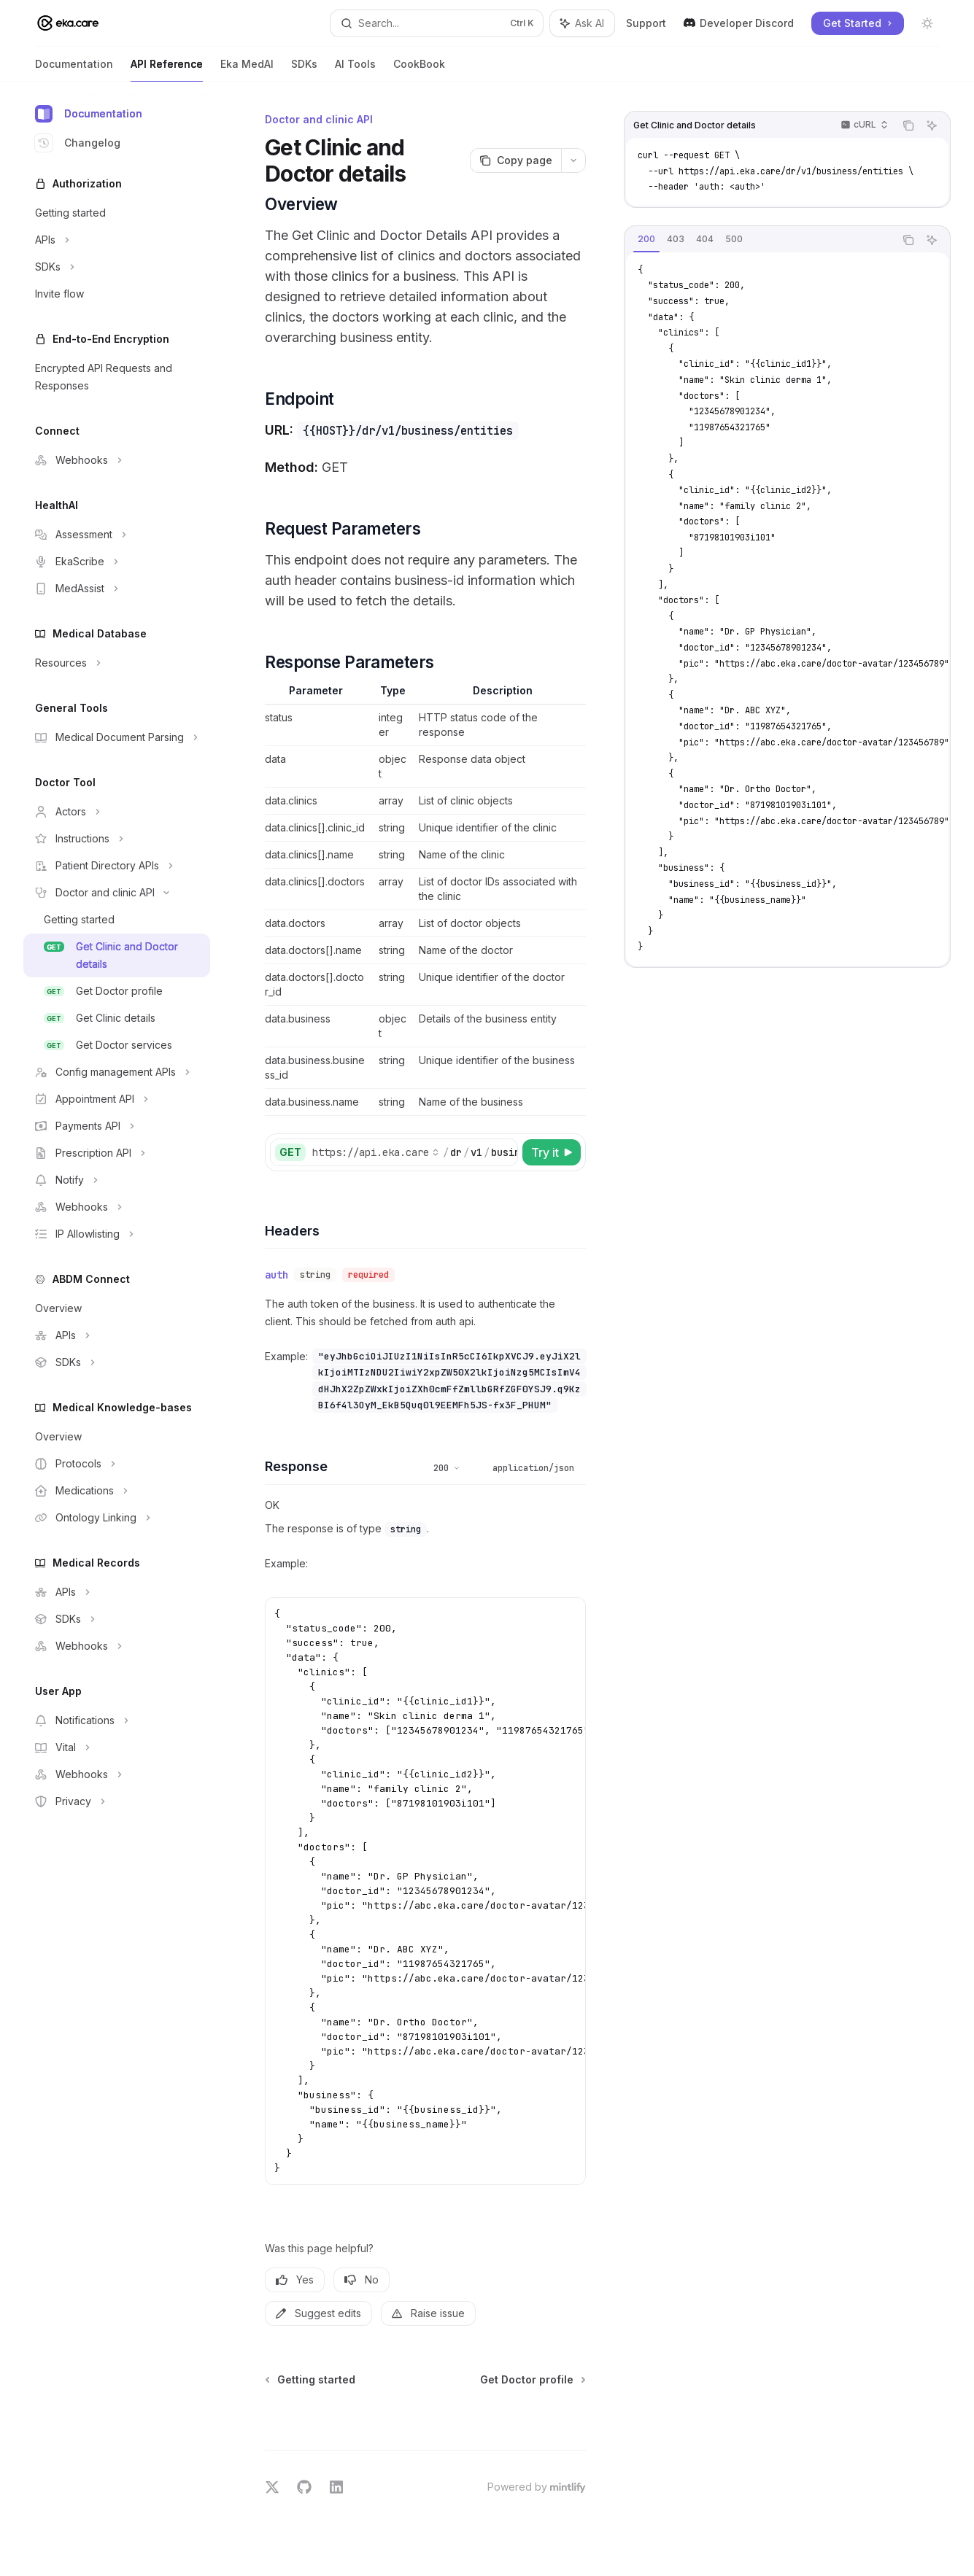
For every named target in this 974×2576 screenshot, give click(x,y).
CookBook (419, 70)
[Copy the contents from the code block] (908, 125)
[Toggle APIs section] (116, 240)
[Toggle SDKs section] (116, 267)
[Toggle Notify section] (116, 1180)
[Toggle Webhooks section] (116, 460)
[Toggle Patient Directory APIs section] (116, 866)
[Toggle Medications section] (116, 1491)
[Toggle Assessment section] (116, 534)
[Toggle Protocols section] (116, 1464)
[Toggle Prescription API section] (116, 1153)
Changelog (77, 143)
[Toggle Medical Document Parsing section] (116, 737)
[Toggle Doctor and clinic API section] (116, 893)
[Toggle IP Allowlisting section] (116, 1234)
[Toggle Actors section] (116, 812)
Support (646, 23)
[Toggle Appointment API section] (116, 1099)
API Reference (167, 70)
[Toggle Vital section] (116, 1747)
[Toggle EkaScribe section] (116, 561)
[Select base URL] (376, 1152)
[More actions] (573, 160)
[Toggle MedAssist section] (116, 588)
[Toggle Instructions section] (116, 839)
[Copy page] (515, 160)
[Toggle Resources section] (116, 663)
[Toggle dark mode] (927, 23)
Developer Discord (739, 23)
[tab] (646, 239)
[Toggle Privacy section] (116, 1801)
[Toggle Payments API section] (116, 1126)
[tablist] (759, 240)
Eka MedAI (247, 70)
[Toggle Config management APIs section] (116, 1072)
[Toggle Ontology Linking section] (116, 1518)
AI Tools (355, 70)
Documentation (74, 70)
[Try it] (551, 1152)
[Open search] (437, 23)
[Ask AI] (931, 125)
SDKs (304, 70)
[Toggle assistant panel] (582, 23)
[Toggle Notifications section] (116, 1720)
